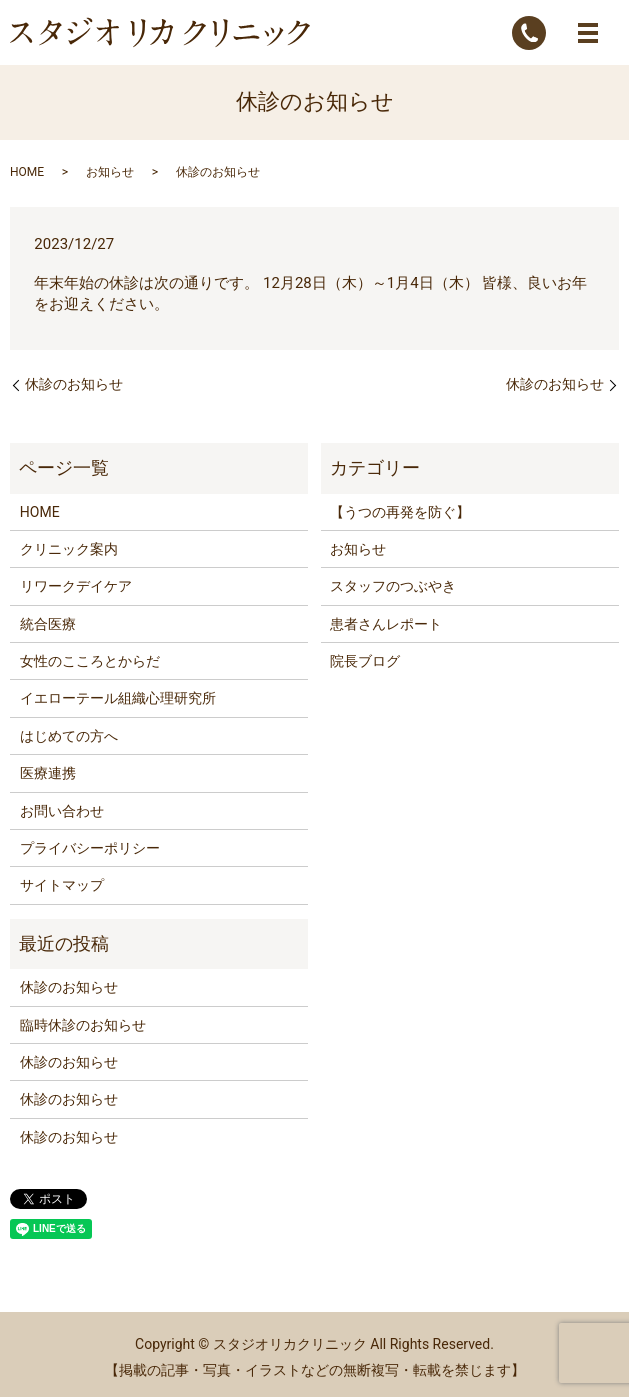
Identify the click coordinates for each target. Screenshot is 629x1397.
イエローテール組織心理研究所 (118, 698)
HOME (27, 172)
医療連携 (48, 773)
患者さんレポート (386, 624)
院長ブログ (365, 661)
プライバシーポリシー (90, 848)
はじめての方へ (69, 736)
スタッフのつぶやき (393, 586)
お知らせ (110, 172)
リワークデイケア (76, 586)
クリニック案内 (69, 549)
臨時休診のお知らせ (83, 1025)
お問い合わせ (62, 811)
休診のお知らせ (74, 384)
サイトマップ (62, 885)
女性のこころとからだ (90, 661)
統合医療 (48, 624)
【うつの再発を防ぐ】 (400, 512)
